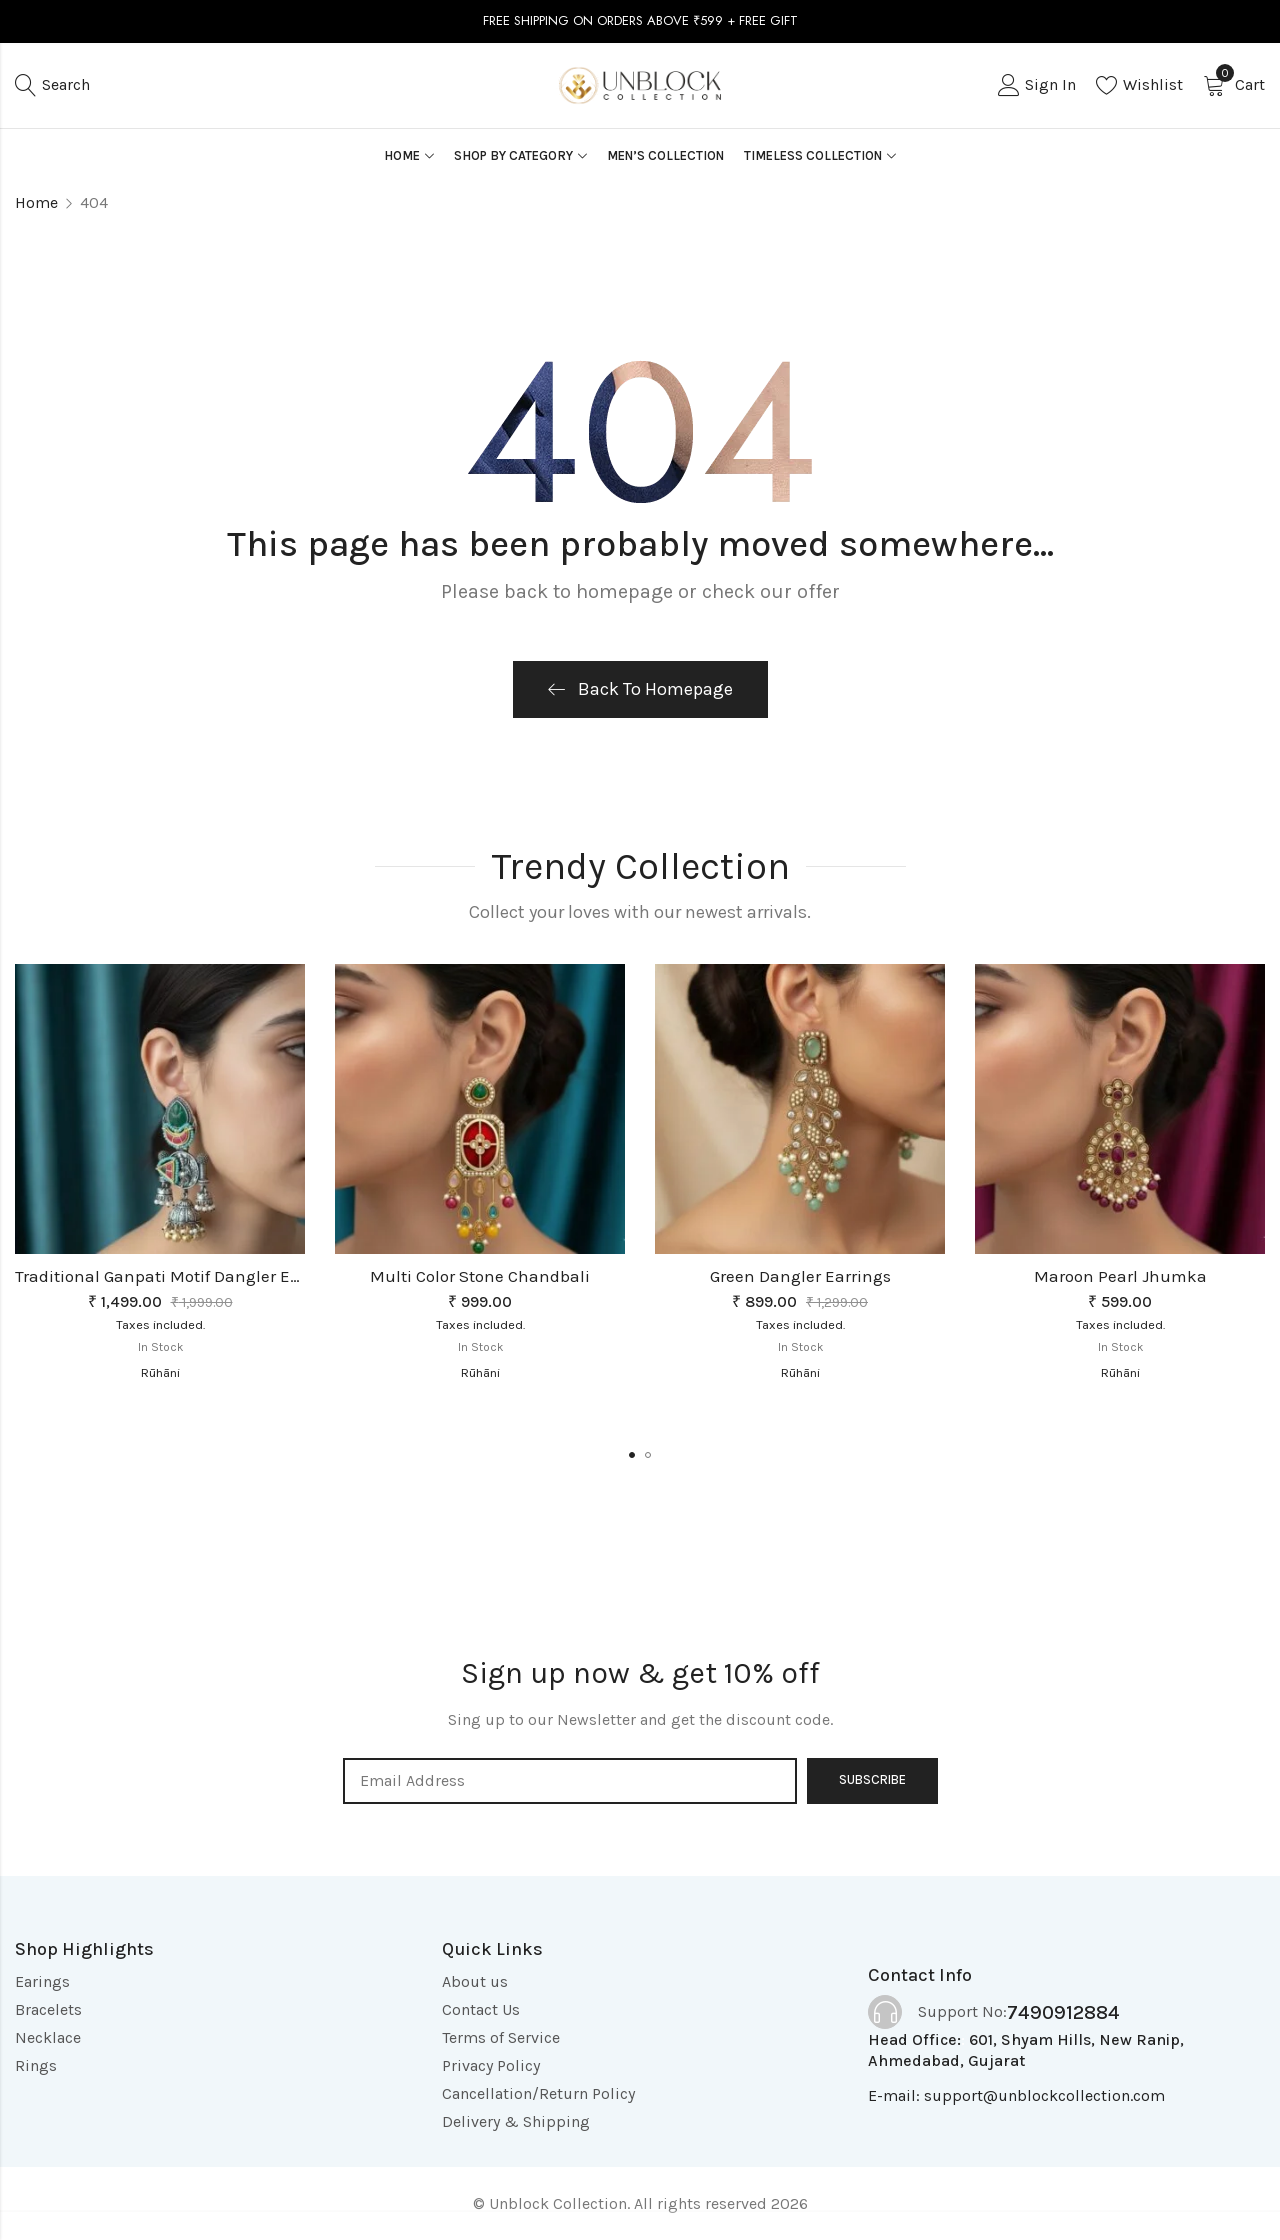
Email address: (570, 1781)
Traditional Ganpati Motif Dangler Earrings (180, 1276)
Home (36, 202)
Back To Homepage (640, 689)
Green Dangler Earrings (800, 1276)
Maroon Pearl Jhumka (1120, 1276)
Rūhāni (160, 1372)
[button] (632, 1455)
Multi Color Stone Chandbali (480, 1276)
